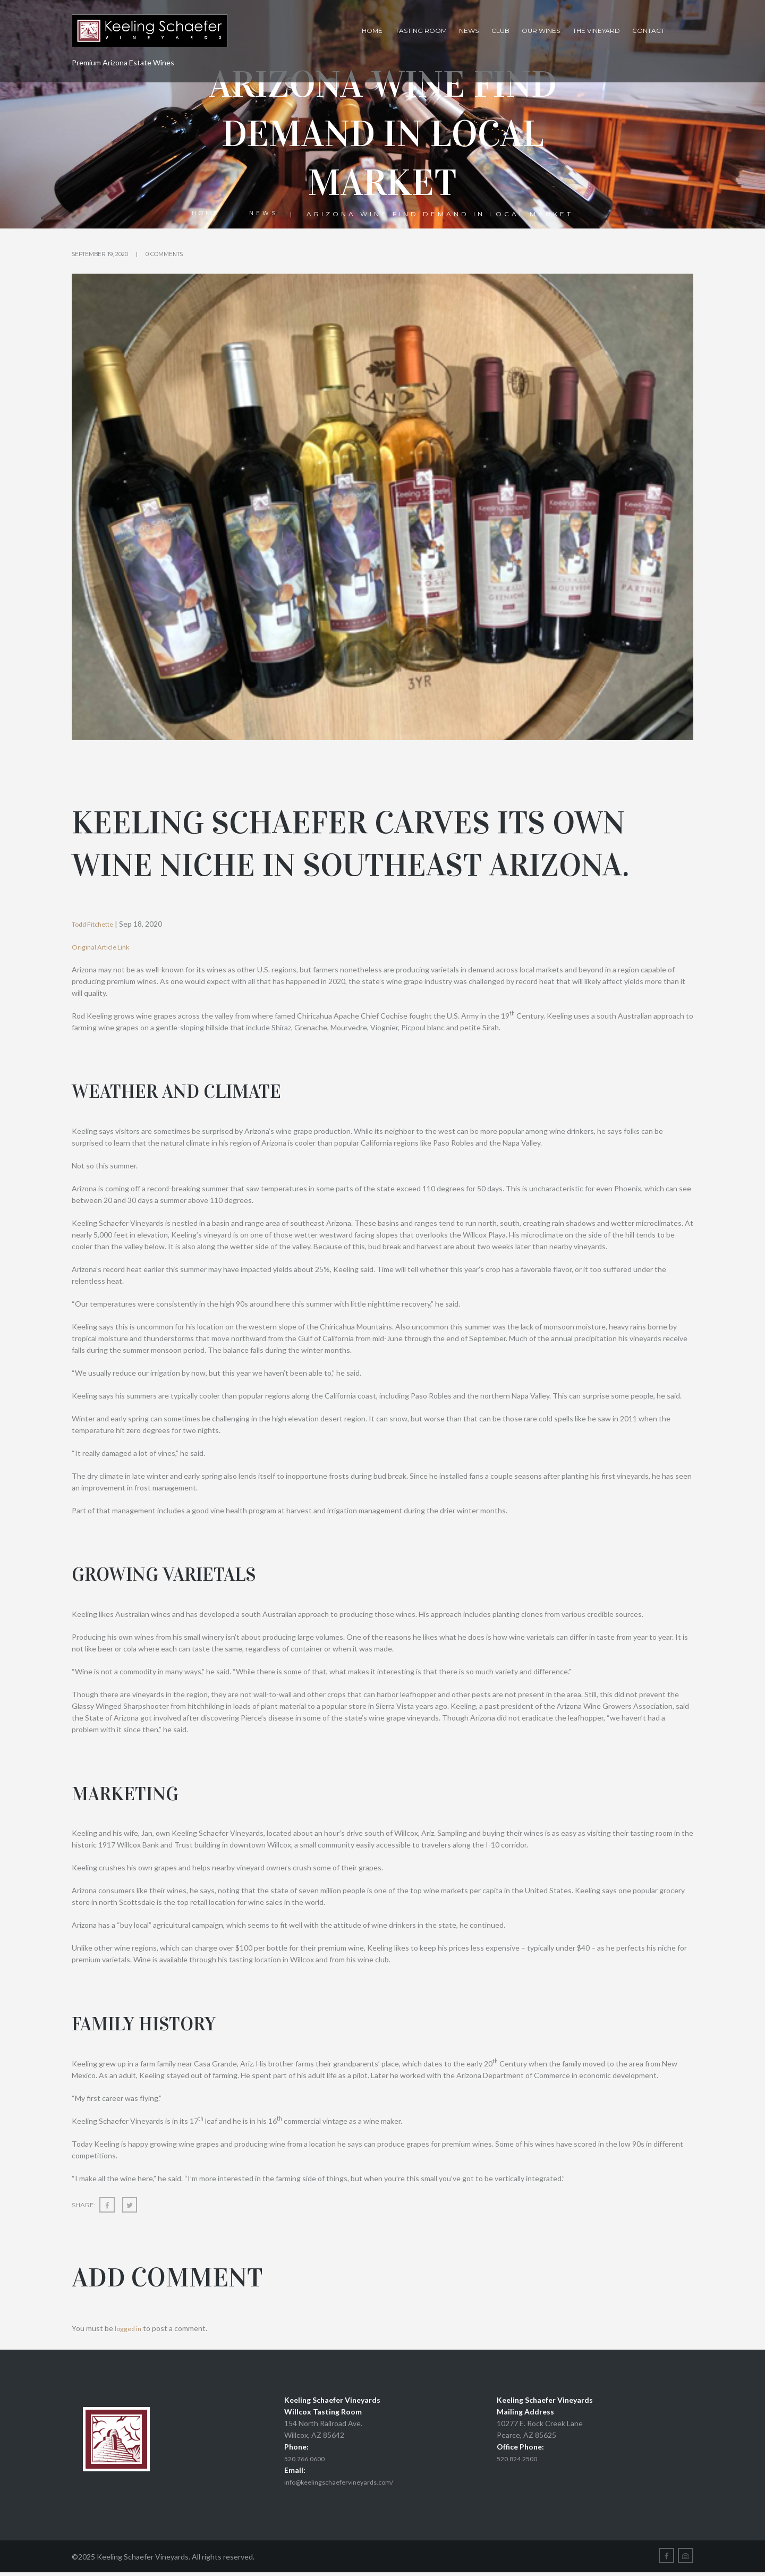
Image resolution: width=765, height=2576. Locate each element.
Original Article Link (104, 946)
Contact (648, 31)
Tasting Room (421, 31)
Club (500, 31)
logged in (130, 2329)
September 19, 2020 (106, 254)
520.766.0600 (307, 2459)
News (469, 31)
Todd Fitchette (97, 923)
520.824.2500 (519, 2459)
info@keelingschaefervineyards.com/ (345, 2483)
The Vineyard (596, 31)
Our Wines (541, 31)
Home (372, 31)
